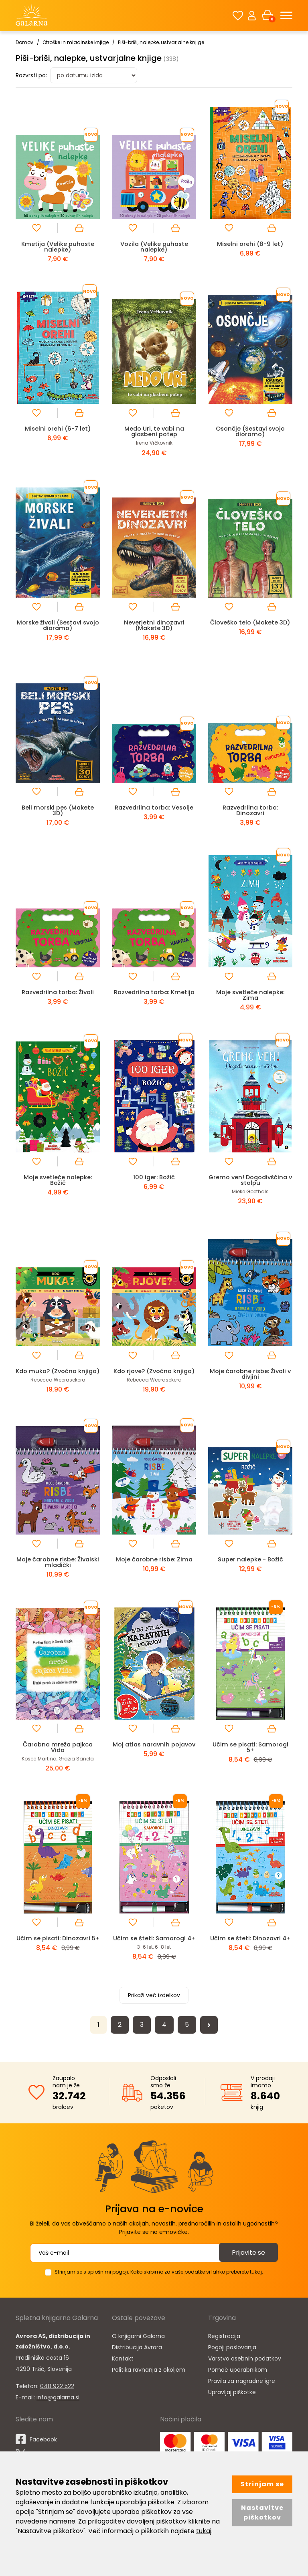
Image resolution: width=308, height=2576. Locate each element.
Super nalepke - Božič (250, 1565)
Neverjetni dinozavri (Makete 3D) (154, 625)
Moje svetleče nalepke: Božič (58, 1180)
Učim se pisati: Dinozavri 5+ (58, 1947)
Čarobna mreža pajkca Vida (58, 1753)
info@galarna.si (57, 2408)
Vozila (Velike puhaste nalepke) (154, 247)
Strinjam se (262, 2484)
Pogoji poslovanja (232, 2358)
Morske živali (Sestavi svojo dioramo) (57, 625)
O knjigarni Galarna (138, 2347)
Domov (24, 42)
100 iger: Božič (154, 1177)
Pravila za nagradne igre (241, 2392)
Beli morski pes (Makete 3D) (58, 810)
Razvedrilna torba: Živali (57, 992)
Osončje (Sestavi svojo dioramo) (250, 431)
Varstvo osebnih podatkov (244, 2369)
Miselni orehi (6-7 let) (57, 428)
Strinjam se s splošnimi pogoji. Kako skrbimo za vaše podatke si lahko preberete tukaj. (159, 2282)
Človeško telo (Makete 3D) (250, 622)
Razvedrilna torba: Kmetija (154, 992)
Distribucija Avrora (137, 2358)
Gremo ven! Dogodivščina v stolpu (250, 1180)
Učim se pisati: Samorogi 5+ (250, 1753)
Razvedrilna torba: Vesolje (154, 807)
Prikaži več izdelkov (154, 2006)
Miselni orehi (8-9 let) (250, 244)
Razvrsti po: (31, 75)
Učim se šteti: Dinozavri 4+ (250, 1944)
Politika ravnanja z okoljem (148, 2381)
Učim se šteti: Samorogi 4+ (154, 1947)
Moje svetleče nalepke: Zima (250, 995)
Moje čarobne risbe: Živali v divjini (250, 1374)
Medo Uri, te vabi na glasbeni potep (154, 431)
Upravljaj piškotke (232, 2403)
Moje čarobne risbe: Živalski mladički (58, 1568)
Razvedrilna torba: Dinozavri (250, 810)
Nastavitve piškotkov (262, 2512)
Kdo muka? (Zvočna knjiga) (57, 1374)
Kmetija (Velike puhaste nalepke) (57, 247)
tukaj (203, 2531)
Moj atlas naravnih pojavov (154, 1753)
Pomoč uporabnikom (237, 2381)
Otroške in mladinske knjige (76, 42)
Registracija (224, 2347)
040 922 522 (57, 2397)
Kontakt (123, 2369)
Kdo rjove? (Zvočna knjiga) (154, 1371)
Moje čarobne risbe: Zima (154, 1565)
